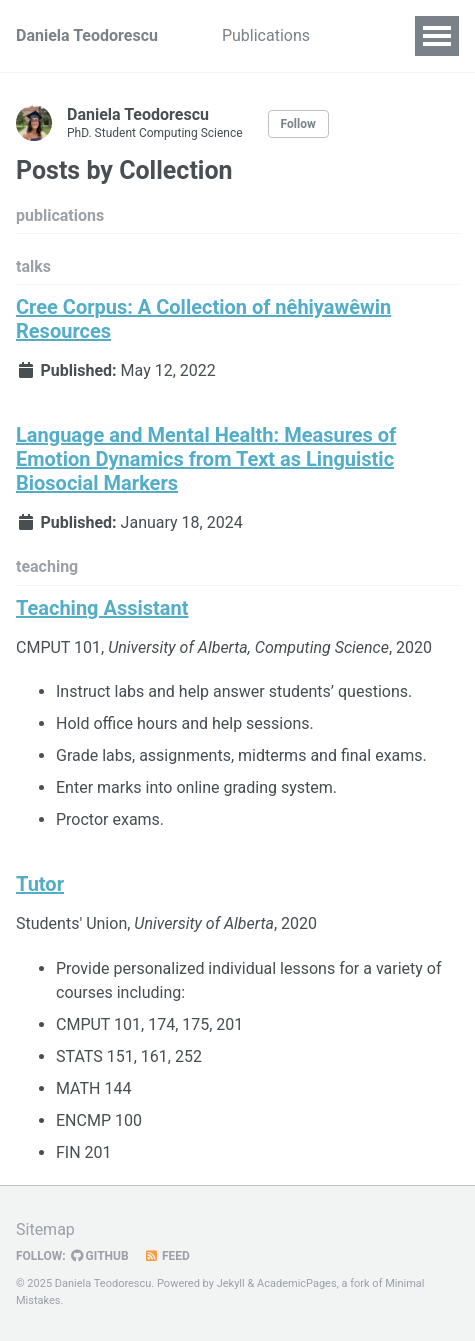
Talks (361, 35)
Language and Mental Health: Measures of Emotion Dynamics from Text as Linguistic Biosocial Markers (206, 459)
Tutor (40, 884)
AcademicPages (297, 1283)
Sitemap (45, 1229)
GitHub (100, 1256)
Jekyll (231, 1283)
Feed (167, 1256)
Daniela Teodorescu (87, 35)
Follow (298, 124)
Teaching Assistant (102, 608)
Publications (266, 35)
